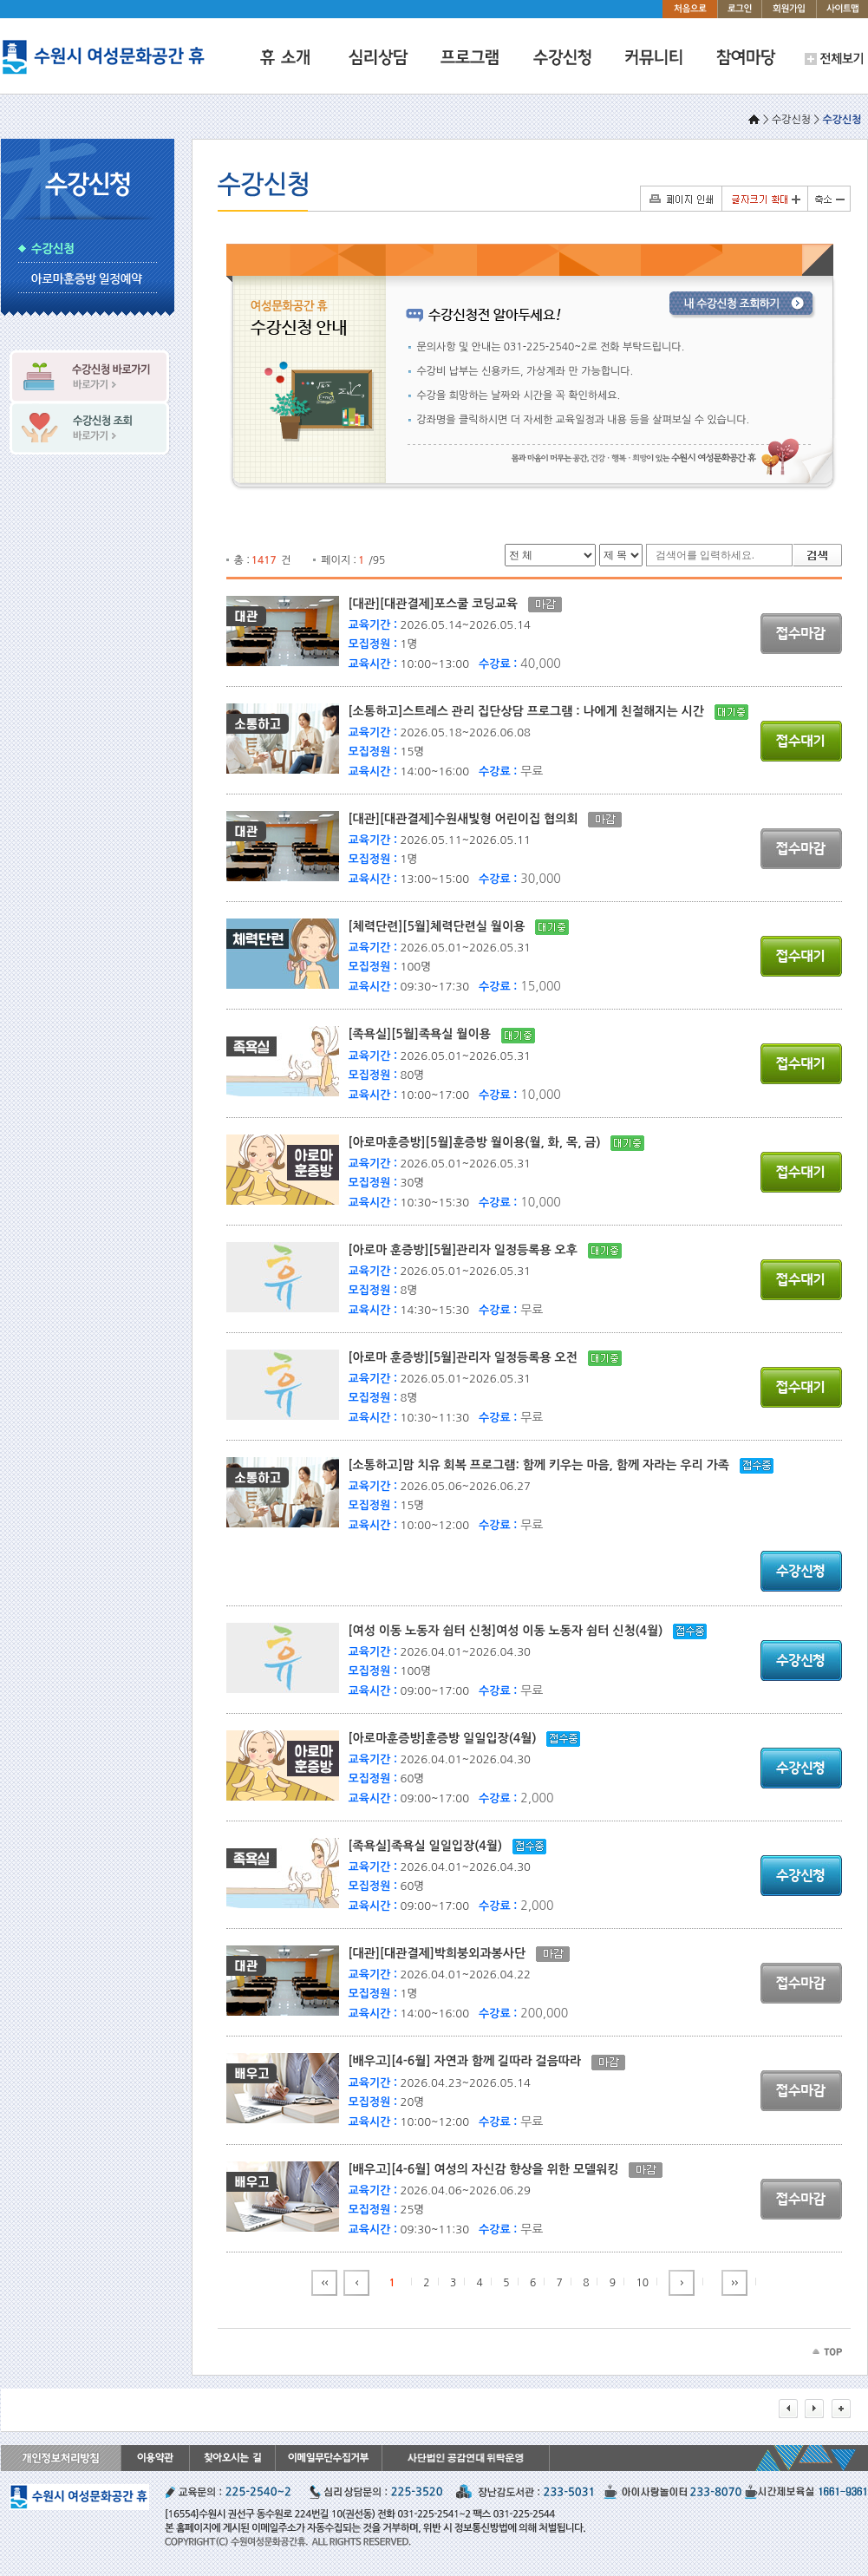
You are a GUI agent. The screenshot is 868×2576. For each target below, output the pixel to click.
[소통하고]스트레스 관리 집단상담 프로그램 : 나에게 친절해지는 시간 (532, 711)
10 (642, 2283)
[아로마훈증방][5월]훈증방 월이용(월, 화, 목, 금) (480, 1142)
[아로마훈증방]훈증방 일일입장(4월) (448, 1738)
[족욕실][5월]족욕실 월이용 (425, 1034)
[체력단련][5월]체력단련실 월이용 (442, 926)
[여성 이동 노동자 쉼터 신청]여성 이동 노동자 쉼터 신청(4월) (511, 1631)
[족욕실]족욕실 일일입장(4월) (430, 1846)
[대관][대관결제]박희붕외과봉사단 (442, 1953)
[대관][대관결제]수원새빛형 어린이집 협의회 (469, 819)
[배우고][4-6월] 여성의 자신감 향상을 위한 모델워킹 (489, 2169)
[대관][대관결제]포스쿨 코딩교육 (438, 604)
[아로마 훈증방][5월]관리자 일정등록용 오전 (468, 1357)
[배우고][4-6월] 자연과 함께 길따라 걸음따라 (470, 2061)
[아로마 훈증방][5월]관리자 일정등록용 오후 (468, 1250)
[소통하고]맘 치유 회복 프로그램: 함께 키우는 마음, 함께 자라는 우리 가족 (544, 1465)
